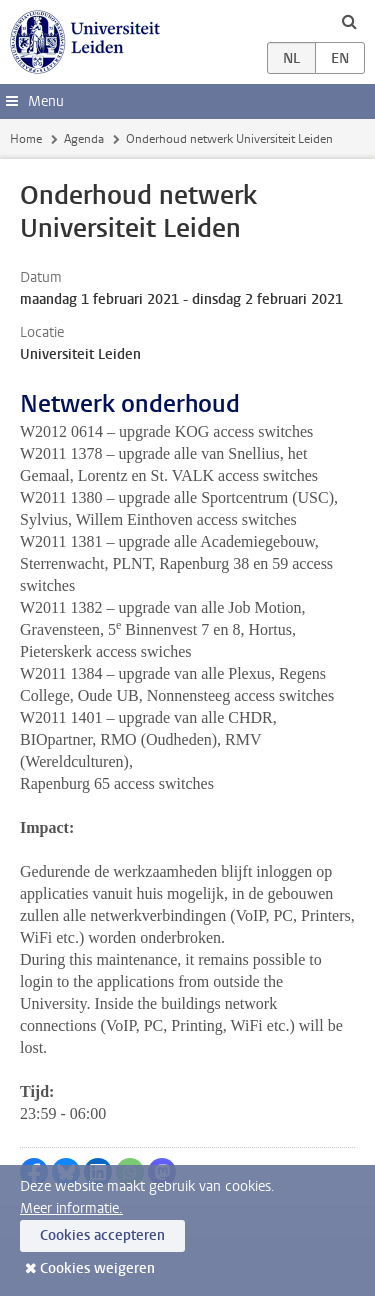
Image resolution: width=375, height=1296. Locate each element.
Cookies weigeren (97, 1268)
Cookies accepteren (102, 1235)
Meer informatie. (71, 1208)
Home (26, 139)
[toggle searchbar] (349, 21)
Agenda (84, 139)
